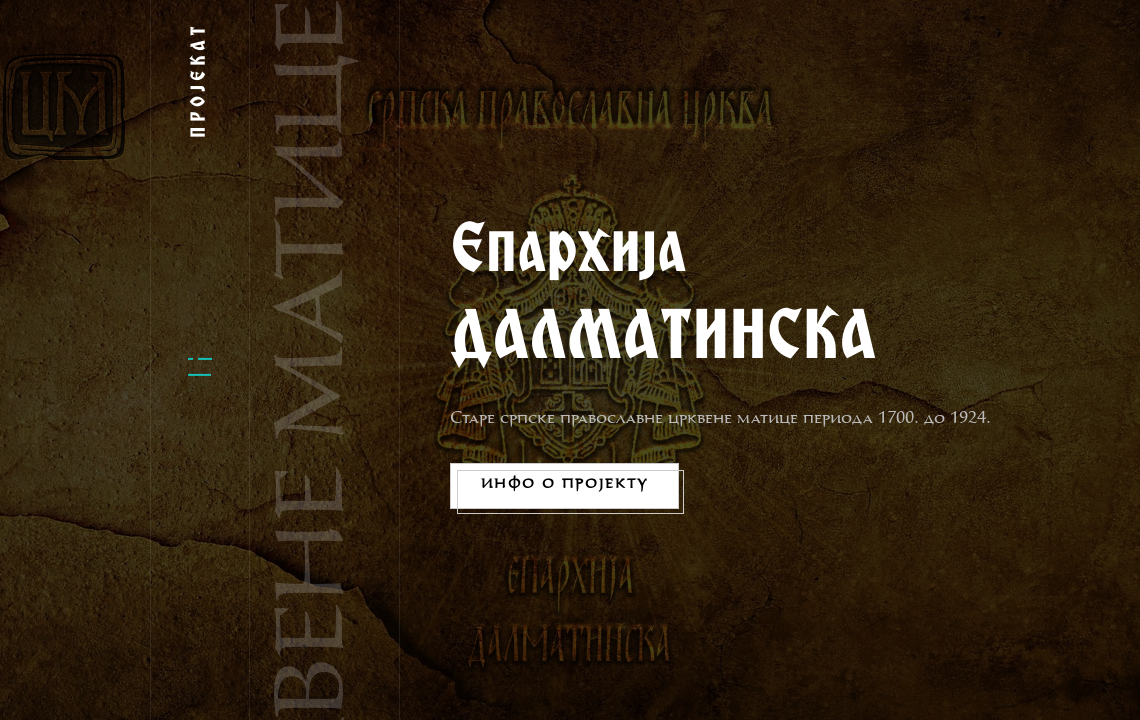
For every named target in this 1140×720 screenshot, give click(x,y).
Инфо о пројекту (564, 485)
